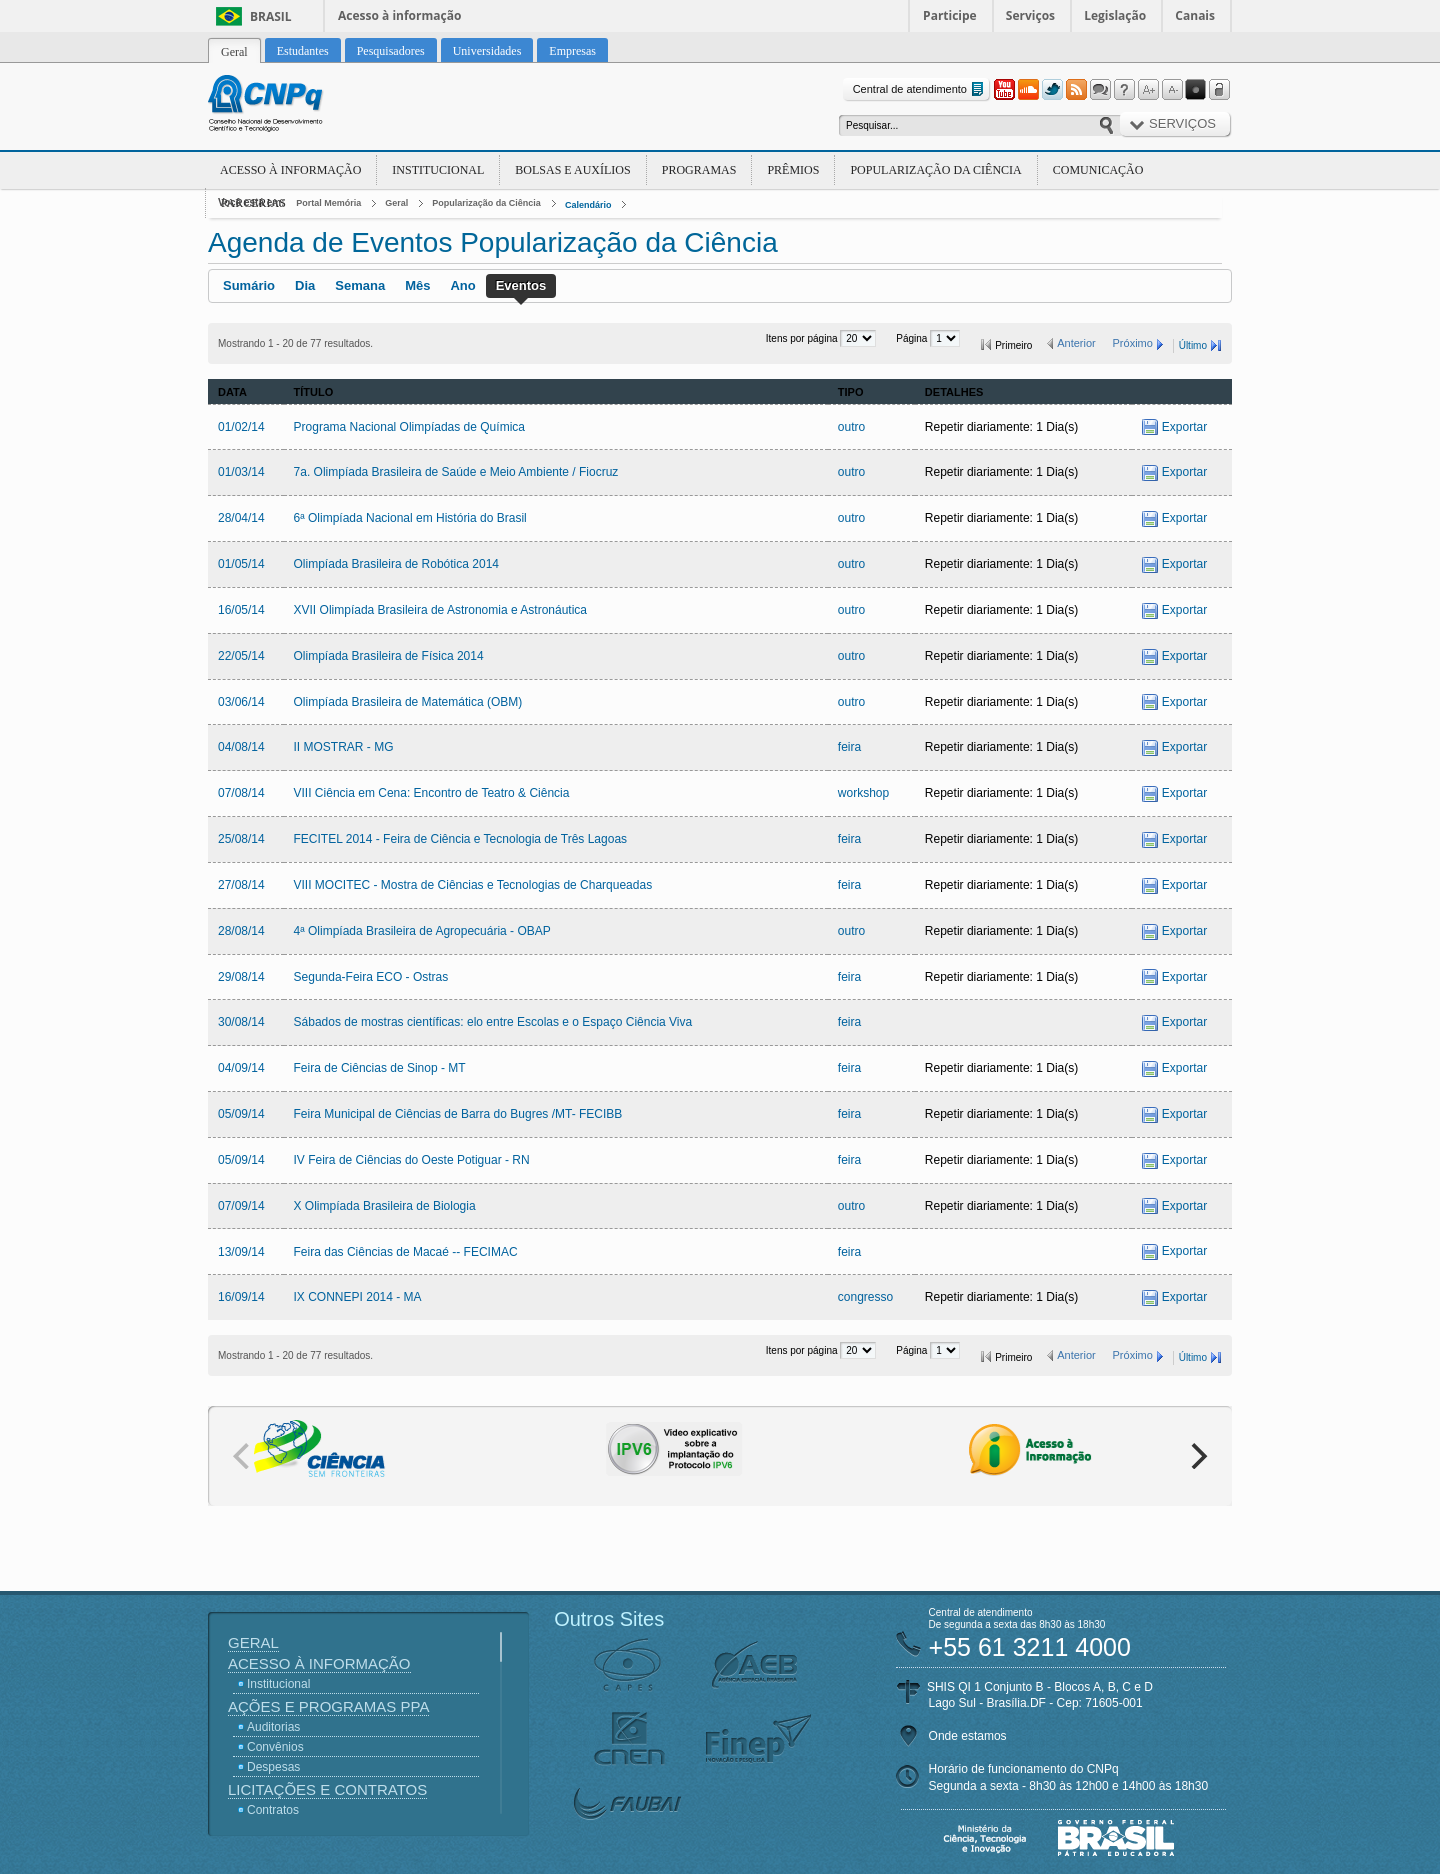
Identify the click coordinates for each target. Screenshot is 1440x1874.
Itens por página (803, 338)
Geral (396, 203)
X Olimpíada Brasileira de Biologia (385, 1206)
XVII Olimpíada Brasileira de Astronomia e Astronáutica (440, 610)
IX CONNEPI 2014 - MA (358, 1297)
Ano (462, 285)
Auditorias (273, 1727)
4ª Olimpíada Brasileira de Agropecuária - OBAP (422, 931)
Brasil (271, 16)
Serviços (1030, 15)
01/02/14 (241, 427)
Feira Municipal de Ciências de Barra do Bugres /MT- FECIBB (458, 1114)
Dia (305, 285)
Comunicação (1098, 170)
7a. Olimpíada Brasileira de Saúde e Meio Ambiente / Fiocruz (456, 472)
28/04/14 (241, 518)
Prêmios (793, 170)
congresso (865, 1297)
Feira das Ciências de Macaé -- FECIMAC (406, 1252)
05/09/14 (241, 1114)
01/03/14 (241, 472)
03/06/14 (241, 702)
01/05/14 (241, 564)
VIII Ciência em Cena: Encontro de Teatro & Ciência (432, 793)
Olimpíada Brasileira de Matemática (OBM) (408, 702)
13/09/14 (241, 1252)
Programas (699, 170)
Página (913, 338)
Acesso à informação (399, 15)
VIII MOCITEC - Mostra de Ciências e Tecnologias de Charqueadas (473, 885)
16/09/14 (241, 1297)
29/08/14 (241, 977)
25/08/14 (241, 839)
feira (849, 747)
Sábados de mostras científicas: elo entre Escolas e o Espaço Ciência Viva (493, 1022)
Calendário (588, 205)
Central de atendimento (920, 89)
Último (1193, 345)
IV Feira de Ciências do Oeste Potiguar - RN (412, 1160)
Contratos (273, 1810)
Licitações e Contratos (327, 1789)
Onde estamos (968, 1736)
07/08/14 (241, 793)
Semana (360, 285)
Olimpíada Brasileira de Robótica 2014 (396, 564)
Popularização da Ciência (935, 170)
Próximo (1133, 343)
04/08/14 (241, 747)
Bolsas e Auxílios (572, 170)
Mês (417, 285)
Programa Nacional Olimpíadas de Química (409, 427)
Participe (950, 15)
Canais (1195, 15)
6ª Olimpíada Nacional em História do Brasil (410, 518)
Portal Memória (328, 203)
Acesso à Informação (290, 170)
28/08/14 (241, 931)
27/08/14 (241, 885)
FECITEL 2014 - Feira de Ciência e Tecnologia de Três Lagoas (461, 839)
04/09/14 (241, 1068)
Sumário (249, 285)
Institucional (438, 170)
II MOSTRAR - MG (344, 747)
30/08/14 (241, 1022)
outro (851, 427)
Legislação (1115, 15)
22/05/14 (241, 656)
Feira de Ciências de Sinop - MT (380, 1068)
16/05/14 (241, 610)
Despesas (273, 1767)
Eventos (521, 285)
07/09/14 (241, 1206)
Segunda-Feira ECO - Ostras (371, 977)
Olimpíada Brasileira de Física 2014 (389, 656)
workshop (863, 793)
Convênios (275, 1747)
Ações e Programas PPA (328, 1706)
